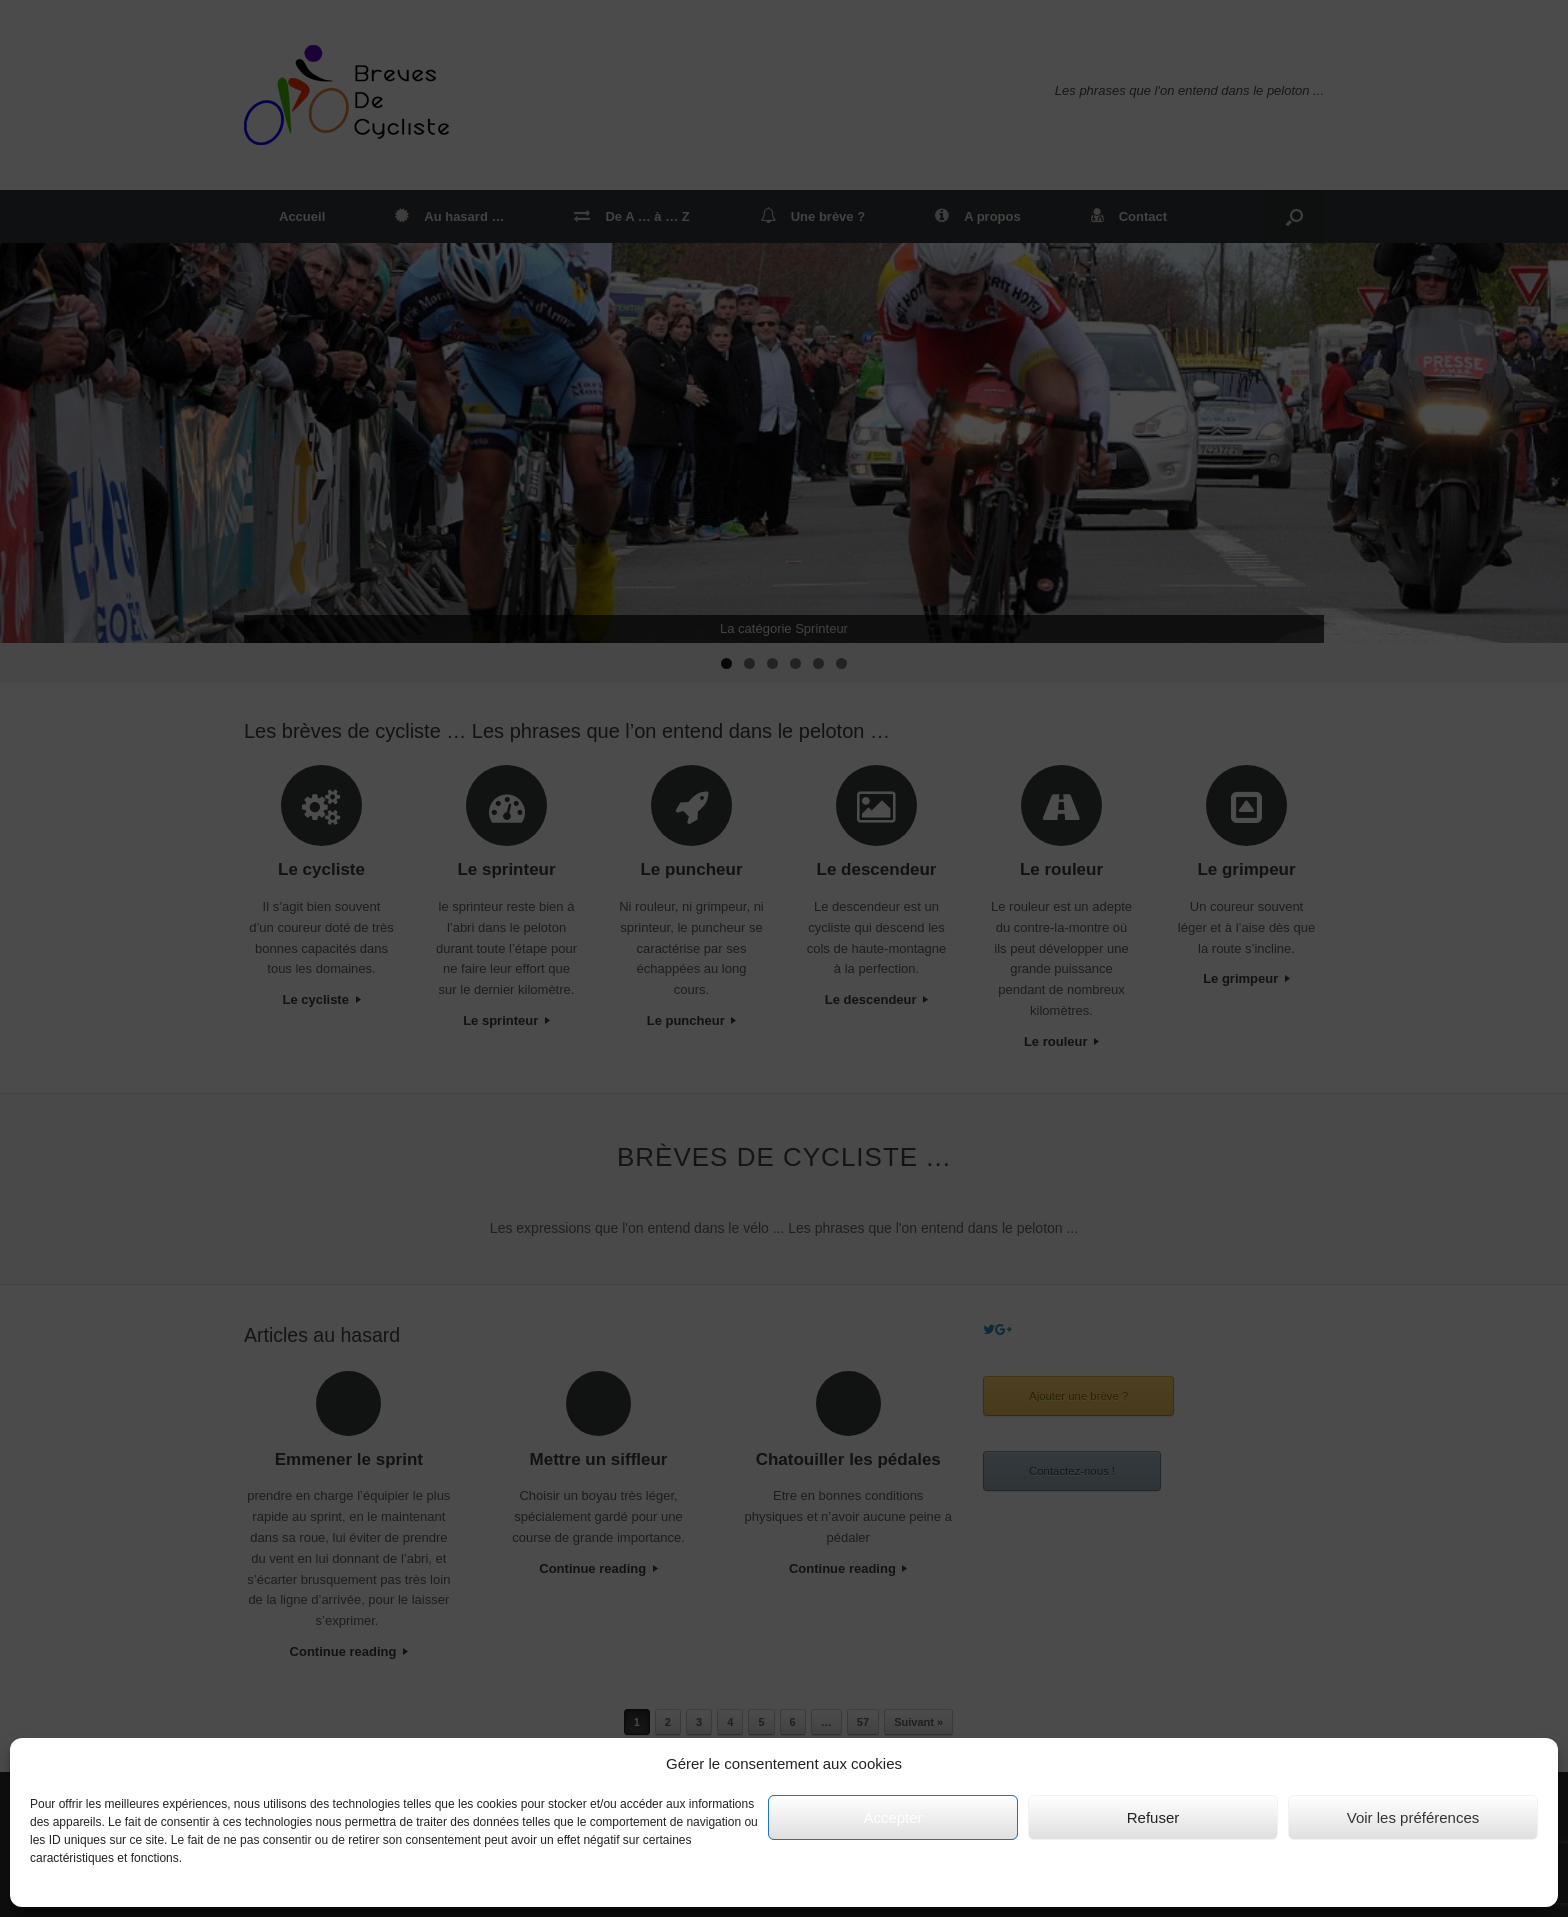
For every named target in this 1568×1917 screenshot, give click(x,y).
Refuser (1153, 1817)
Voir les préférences (1413, 1817)
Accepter (892, 1817)
